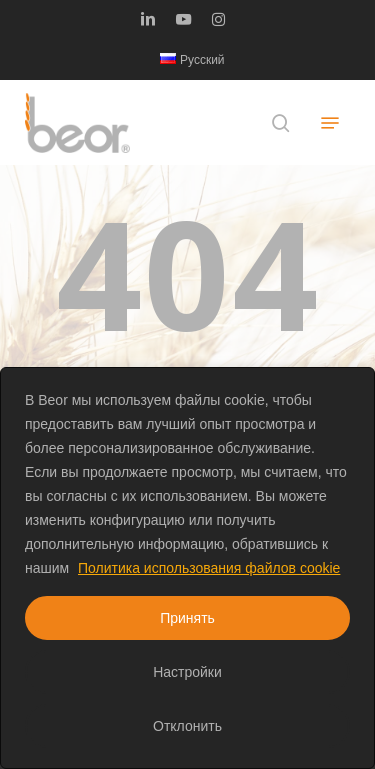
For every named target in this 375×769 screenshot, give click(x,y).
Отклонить (187, 726)
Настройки (187, 672)
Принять (187, 618)
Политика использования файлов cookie (209, 568)
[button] (330, 123)
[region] (187, 568)
